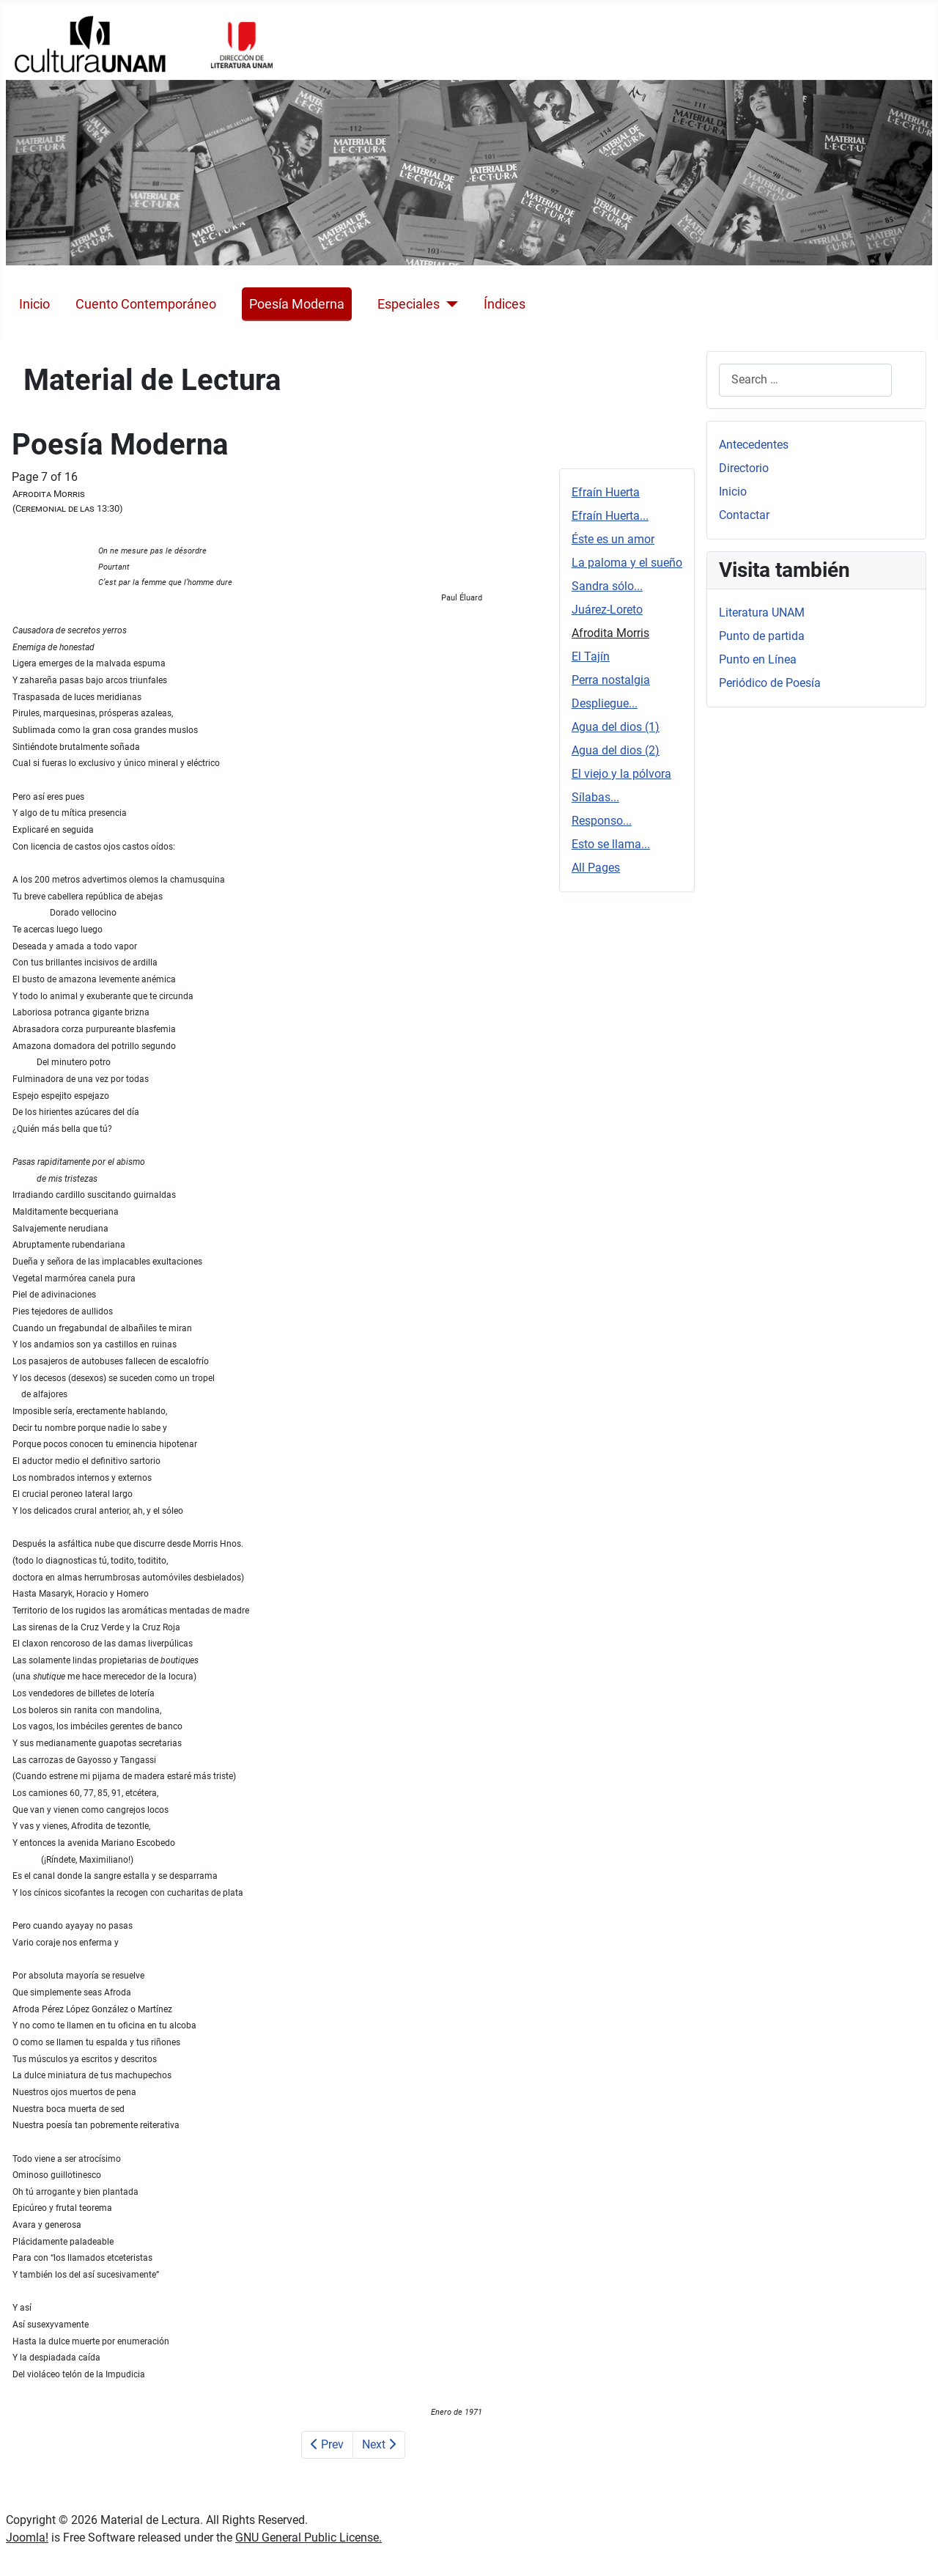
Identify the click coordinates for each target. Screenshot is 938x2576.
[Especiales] (449, 304)
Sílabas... (595, 797)
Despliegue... (605, 703)
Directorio (744, 468)
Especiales (408, 304)
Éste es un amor (613, 539)
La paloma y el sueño (627, 563)
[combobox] (805, 380)
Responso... (602, 821)
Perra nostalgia (611, 680)
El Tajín (591, 656)
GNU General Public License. (308, 2537)
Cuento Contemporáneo (145, 304)
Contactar (744, 515)
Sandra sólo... (607, 586)
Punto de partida (762, 636)
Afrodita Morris (610, 633)
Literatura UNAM (762, 612)
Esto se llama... (611, 844)
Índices (504, 304)
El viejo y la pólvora (621, 774)
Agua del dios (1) (616, 727)
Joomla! (27, 2537)
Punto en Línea (758, 659)
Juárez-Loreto (607, 610)
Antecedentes (754, 445)
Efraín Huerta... (610, 516)
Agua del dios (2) (616, 750)
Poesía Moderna (296, 304)
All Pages (596, 868)
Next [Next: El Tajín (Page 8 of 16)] (379, 2444)
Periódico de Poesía (770, 683)
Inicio (34, 304)
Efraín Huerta (606, 492)
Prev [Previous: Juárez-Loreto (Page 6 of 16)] (327, 2444)
